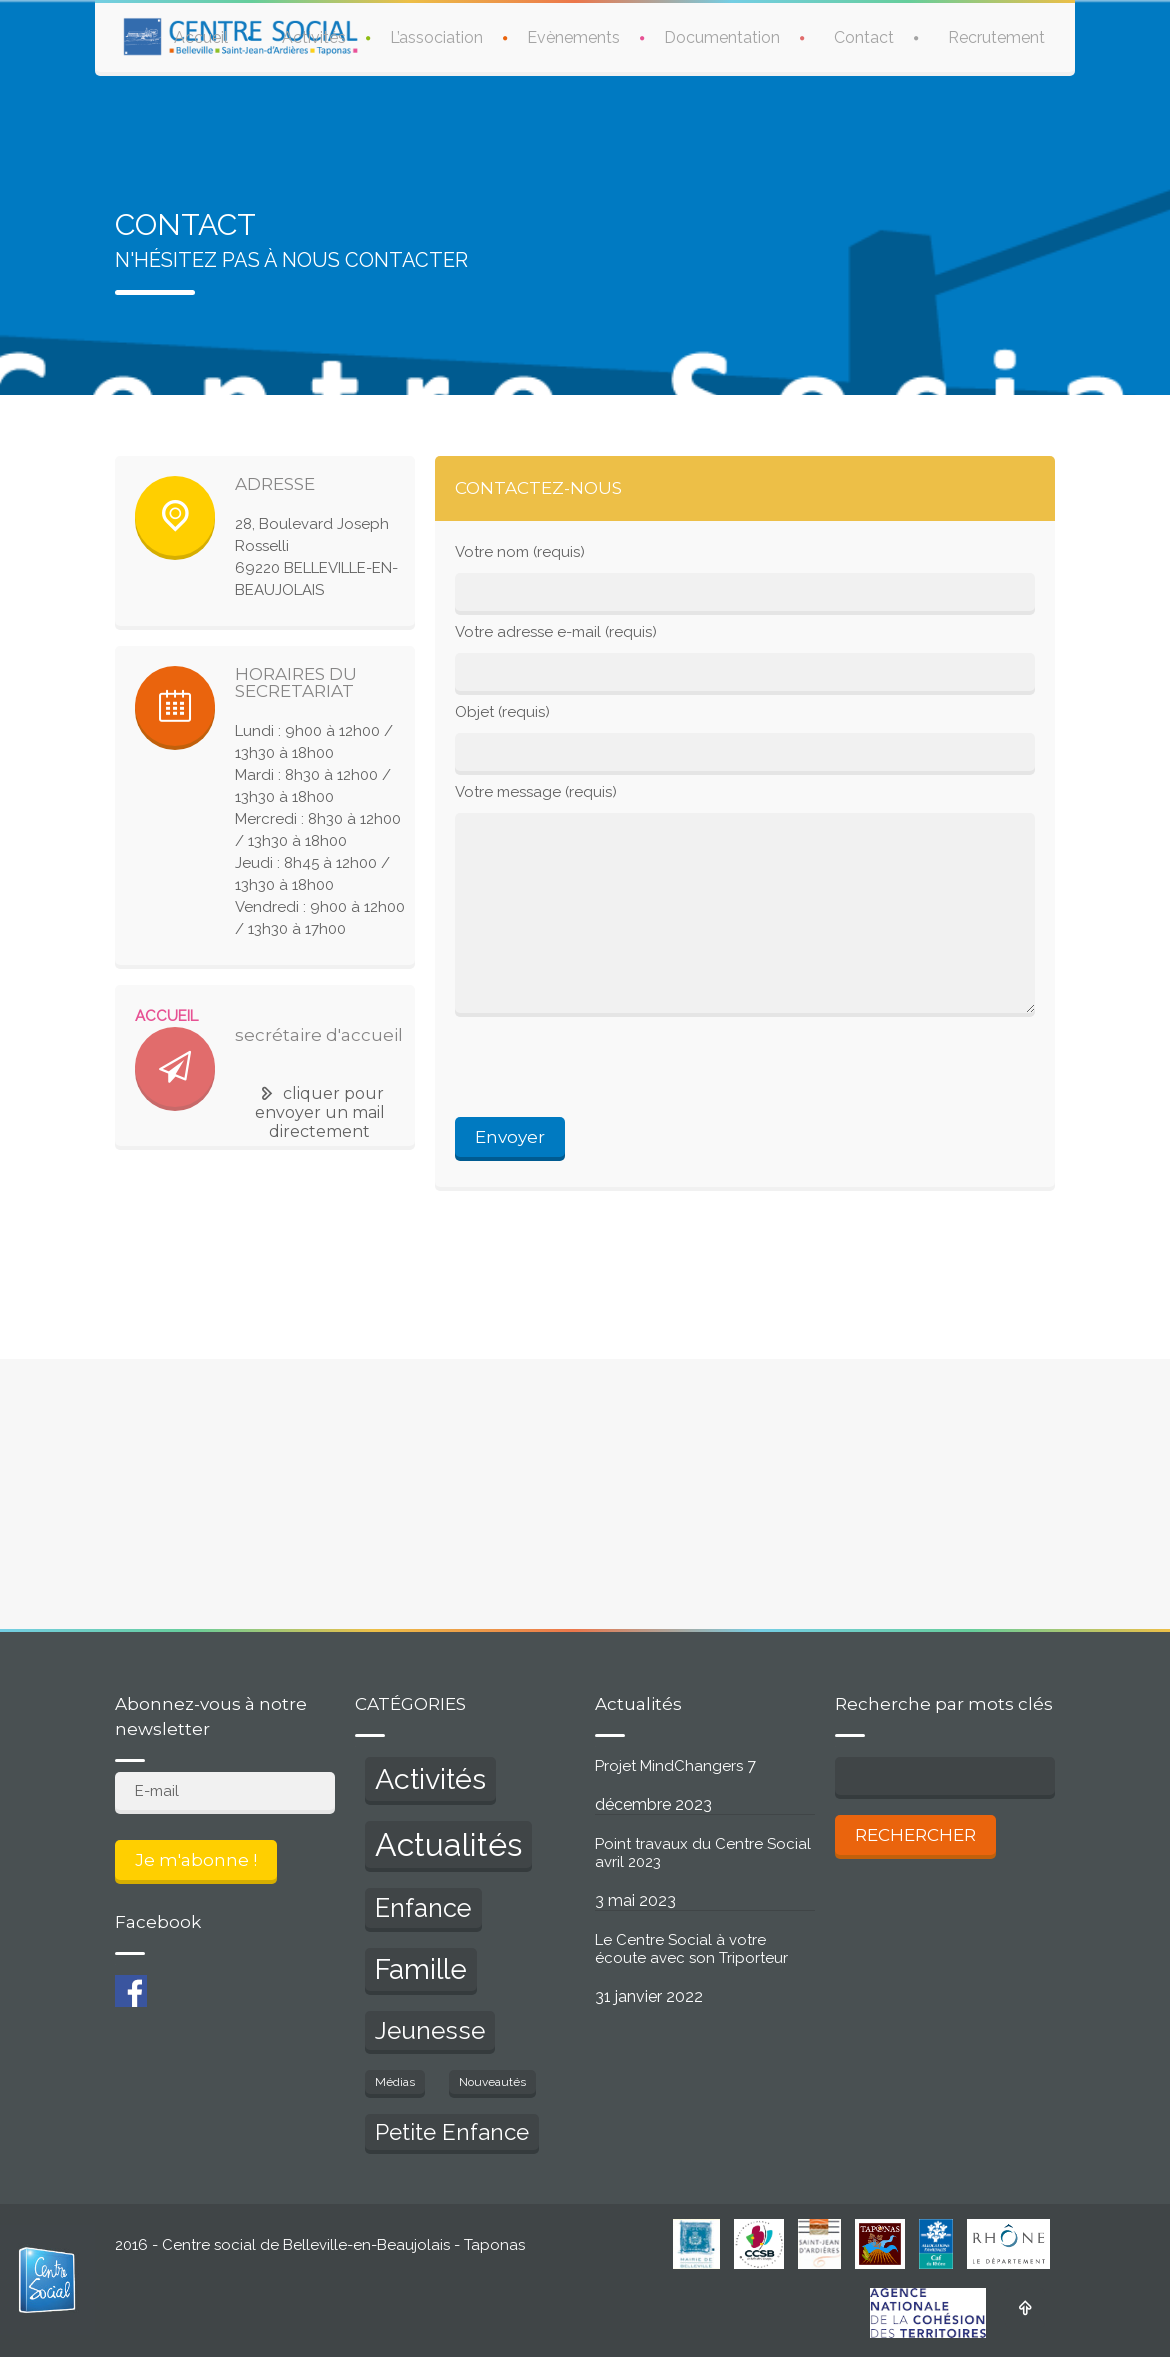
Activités (314, 37)
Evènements (573, 37)
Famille (421, 1969)
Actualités (448, 1844)
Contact (864, 37)
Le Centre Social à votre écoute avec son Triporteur (691, 1949)
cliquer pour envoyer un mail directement (320, 1112)
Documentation (722, 37)
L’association (436, 37)
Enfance (423, 1908)
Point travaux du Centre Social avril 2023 (703, 1853)
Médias (395, 2082)
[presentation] (607, 1068)
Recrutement (996, 37)
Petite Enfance (452, 2132)
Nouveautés (492, 2082)
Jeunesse (430, 2030)
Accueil (201, 37)
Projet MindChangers (669, 1766)
